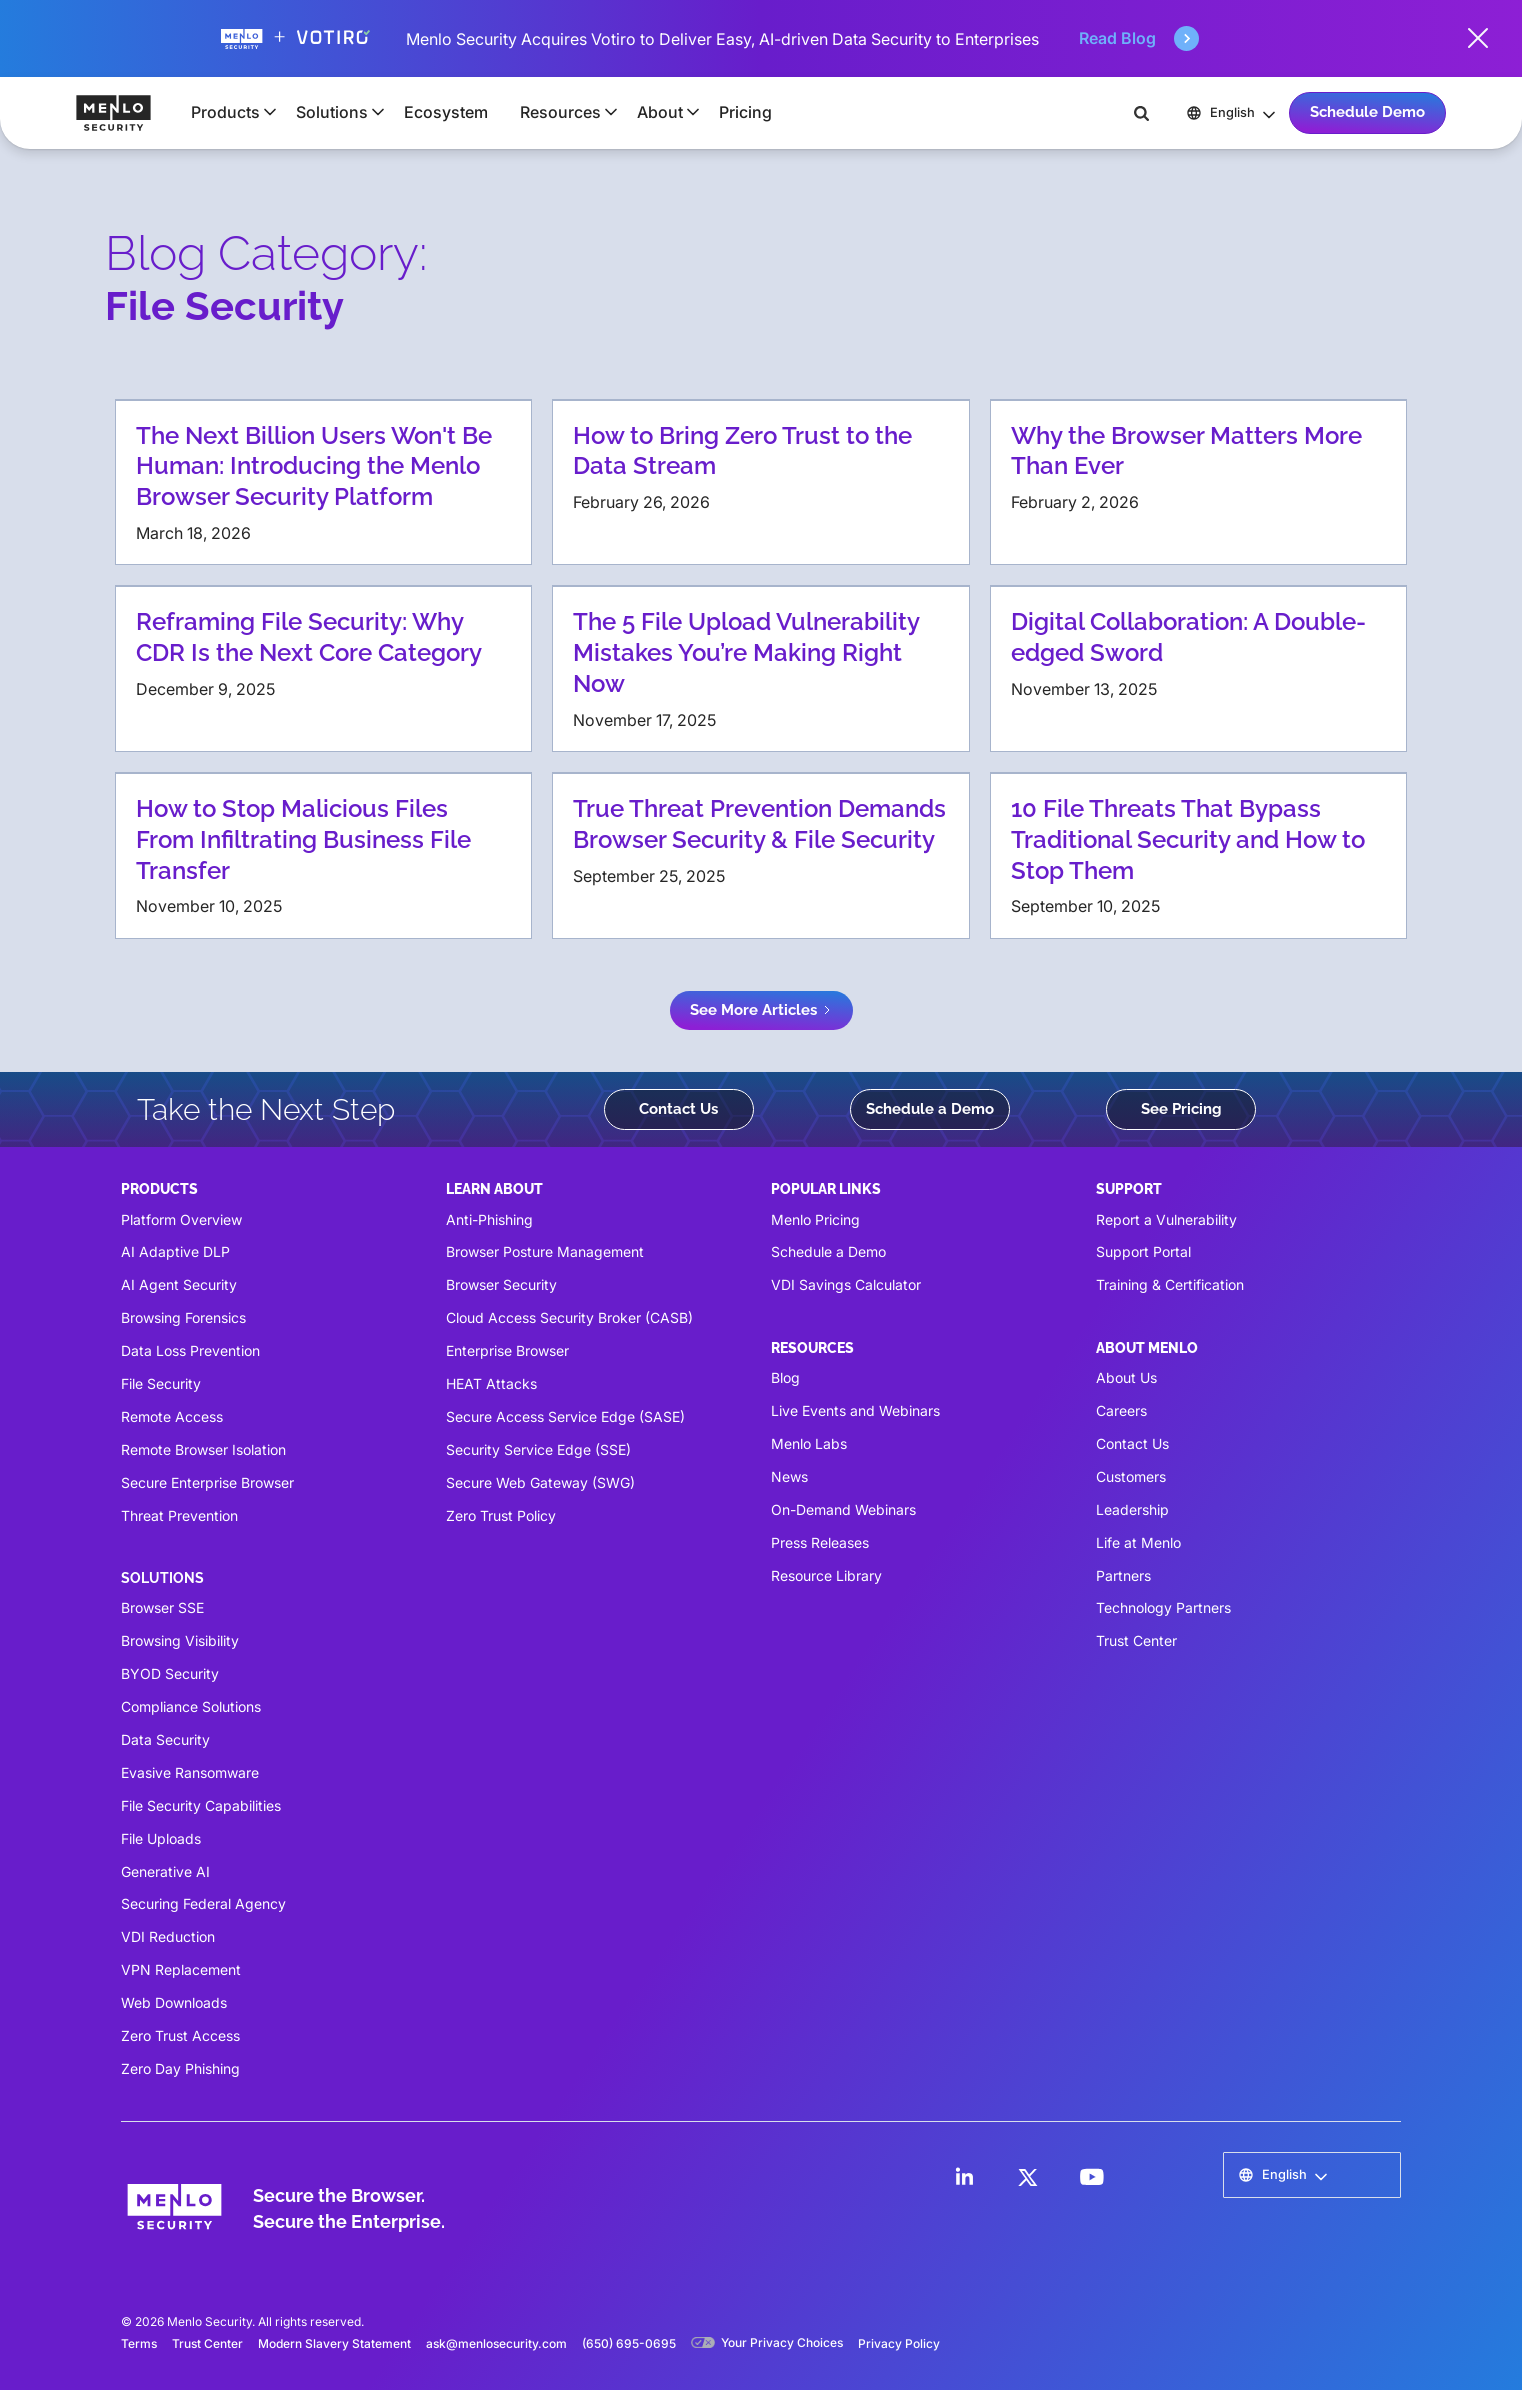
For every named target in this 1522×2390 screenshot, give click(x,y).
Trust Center (1136, 1640)
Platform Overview (181, 1219)
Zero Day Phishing (180, 2068)
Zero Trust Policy (501, 1515)
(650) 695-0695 (629, 2343)
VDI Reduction (168, 1936)
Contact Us (678, 1109)
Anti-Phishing (489, 1219)
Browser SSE (162, 1607)
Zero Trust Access (180, 2035)
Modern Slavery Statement (334, 2343)
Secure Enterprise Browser (207, 1482)
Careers (1121, 1410)
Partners (1123, 1575)
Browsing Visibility (180, 1640)
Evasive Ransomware (190, 1772)
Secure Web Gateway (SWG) (540, 1482)
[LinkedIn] (964, 2177)
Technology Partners (1163, 1607)
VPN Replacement (181, 1969)
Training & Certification (1170, 1284)
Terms (139, 2343)
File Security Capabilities (201, 1805)
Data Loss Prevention (190, 1350)
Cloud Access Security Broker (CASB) (569, 1317)
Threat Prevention (179, 1515)
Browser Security (501, 1284)
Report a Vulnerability (1166, 1219)
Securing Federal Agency (203, 1903)
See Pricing (1181, 1109)
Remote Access (172, 1416)
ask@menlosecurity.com (496, 2343)
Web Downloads (174, 2002)
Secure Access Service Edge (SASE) (565, 1416)
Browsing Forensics (183, 1317)
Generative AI (165, 1871)
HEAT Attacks (491, 1383)
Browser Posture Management (545, 1251)
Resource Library (826, 1575)
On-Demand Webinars (843, 1509)
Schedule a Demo (930, 1109)
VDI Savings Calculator (846, 1284)
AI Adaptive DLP (175, 1251)
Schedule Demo (1367, 112)
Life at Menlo (1138, 1542)
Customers (1131, 1476)
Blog (785, 1377)
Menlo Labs (809, 1443)
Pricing (745, 112)
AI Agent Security (179, 1284)
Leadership (1132, 1509)
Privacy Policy (899, 2343)
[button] (227, 112)
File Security (161, 1383)
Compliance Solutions (191, 1706)
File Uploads (161, 1838)
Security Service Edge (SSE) (538, 1449)
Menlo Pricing (815, 1219)
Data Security (165, 1739)
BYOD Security (170, 1673)
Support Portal (1143, 1251)
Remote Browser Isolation (203, 1449)
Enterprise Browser (507, 1350)
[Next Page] (761, 1010)
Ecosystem (446, 112)
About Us (1126, 1377)
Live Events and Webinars (855, 1410)
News (789, 1476)
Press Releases (820, 1542)
